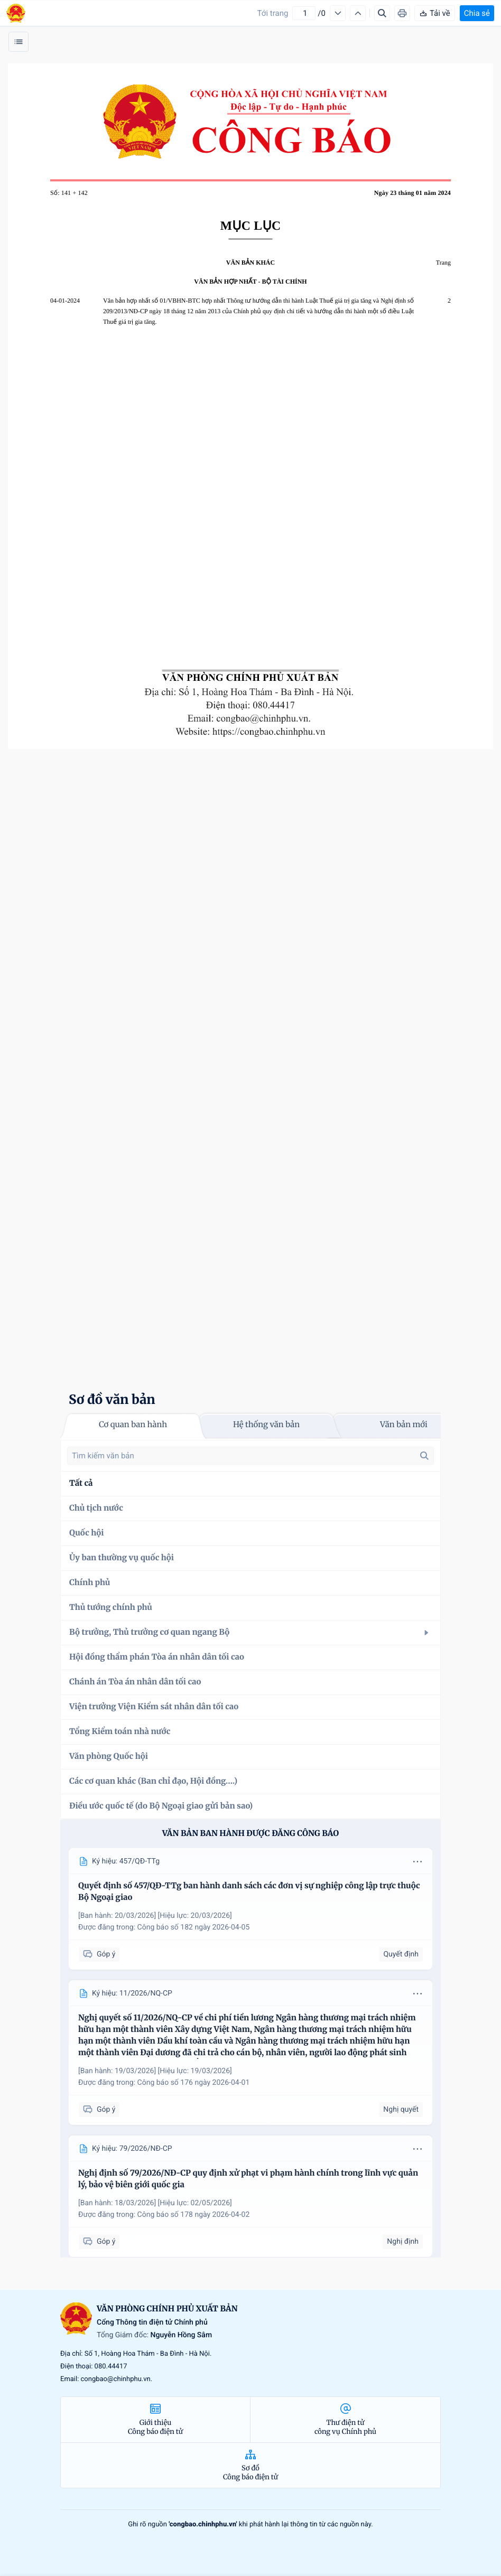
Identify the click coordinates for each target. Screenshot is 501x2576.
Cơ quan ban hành (133, 1425)
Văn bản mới (404, 1425)
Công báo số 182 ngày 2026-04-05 (193, 1927)
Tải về (434, 13)
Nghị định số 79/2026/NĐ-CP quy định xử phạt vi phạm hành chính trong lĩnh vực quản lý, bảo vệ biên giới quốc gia (248, 2179)
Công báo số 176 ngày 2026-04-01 (193, 2082)
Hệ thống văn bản (266, 1425)
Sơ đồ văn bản (112, 1399)
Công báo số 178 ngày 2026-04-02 (193, 2214)
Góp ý (99, 1954)
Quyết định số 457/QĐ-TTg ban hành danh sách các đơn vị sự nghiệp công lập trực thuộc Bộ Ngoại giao (249, 1892)
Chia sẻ (477, 13)
